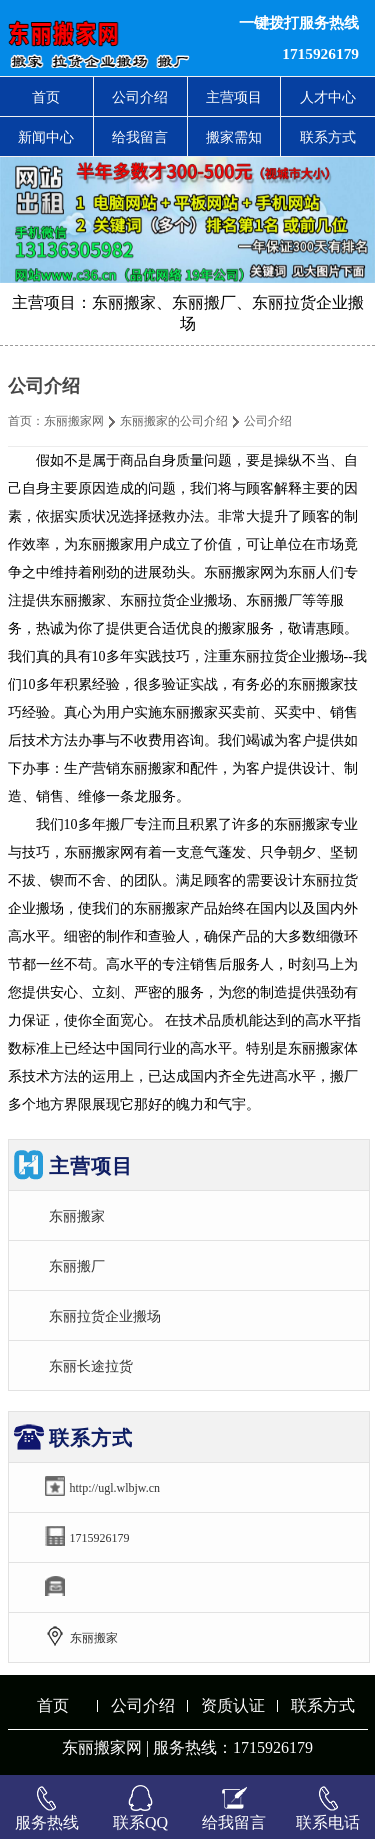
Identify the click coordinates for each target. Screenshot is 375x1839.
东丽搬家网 (74, 421)
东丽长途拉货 (91, 1366)
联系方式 (328, 137)
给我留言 (140, 137)
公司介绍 (140, 97)
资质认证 (233, 1705)
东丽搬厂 (77, 1266)
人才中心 (328, 97)
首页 (46, 97)
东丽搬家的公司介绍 (174, 421)
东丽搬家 (77, 1216)
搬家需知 (234, 137)
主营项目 (234, 97)
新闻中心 (46, 137)
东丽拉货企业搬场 (105, 1316)
